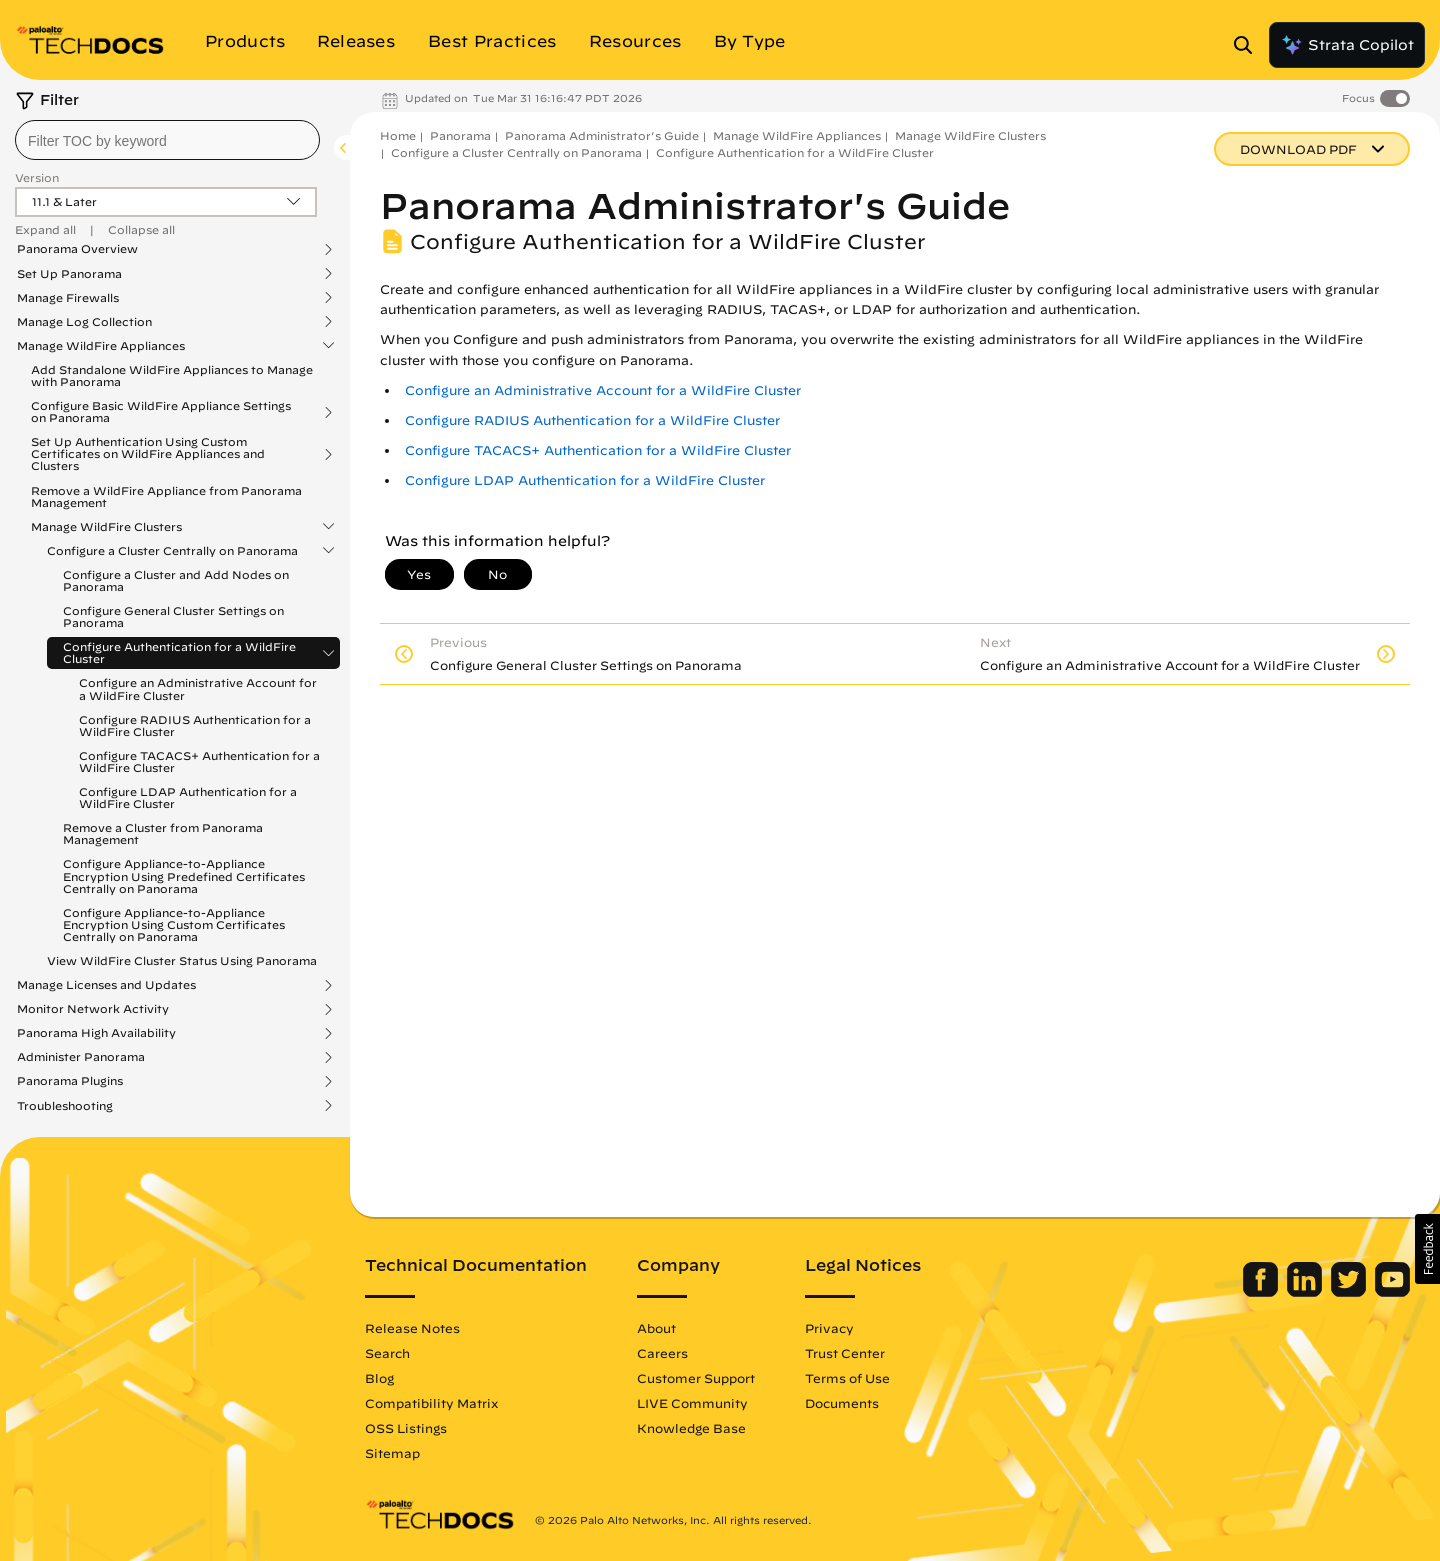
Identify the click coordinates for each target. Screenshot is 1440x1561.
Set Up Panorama (69, 274)
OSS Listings (406, 1428)
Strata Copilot (1347, 45)
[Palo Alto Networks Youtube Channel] (1392, 1292)
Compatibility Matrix (431, 1403)
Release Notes (412, 1328)
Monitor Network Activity (93, 1009)
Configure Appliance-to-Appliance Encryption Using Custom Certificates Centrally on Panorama (174, 924)
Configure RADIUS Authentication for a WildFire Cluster (195, 725)
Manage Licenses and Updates (106, 985)
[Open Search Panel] (1249, 45)
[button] (1427, 1249)
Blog (379, 1378)
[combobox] (167, 140)
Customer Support (696, 1378)
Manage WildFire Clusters (106, 527)
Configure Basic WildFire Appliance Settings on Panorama (161, 412)
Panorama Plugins (70, 1081)
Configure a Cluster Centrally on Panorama (172, 551)
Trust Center (845, 1353)
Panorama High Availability (96, 1033)
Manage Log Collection (84, 322)
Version (37, 177)
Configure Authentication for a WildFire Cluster (179, 653)
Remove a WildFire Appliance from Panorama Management (166, 496)
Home (398, 135)
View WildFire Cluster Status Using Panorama (182, 960)
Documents (842, 1403)
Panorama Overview (77, 249)
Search (387, 1353)
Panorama (460, 135)
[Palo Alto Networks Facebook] (1262, 1292)
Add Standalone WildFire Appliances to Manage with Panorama (172, 375)
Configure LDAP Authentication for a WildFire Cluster (188, 797)
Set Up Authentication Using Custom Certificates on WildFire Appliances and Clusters (148, 454)
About (656, 1328)
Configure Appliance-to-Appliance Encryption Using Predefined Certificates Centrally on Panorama (184, 875)
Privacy (829, 1328)
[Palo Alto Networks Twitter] (1350, 1292)
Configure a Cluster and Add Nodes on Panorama (176, 580)
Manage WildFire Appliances (101, 346)
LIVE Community (692, 1403)
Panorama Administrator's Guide (602, 135)
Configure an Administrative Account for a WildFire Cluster (198, 688)
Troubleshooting (65, 1106)
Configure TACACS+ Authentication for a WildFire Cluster (199, 761)
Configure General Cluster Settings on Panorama (173, 616)
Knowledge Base (691, 1428)
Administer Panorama (81, 1057)
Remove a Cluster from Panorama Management (163, 833)
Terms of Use (847, 1378)
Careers (662, 1353)
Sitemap (392, 1453)
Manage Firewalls (68, 298)
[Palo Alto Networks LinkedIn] (1306, 1292)
